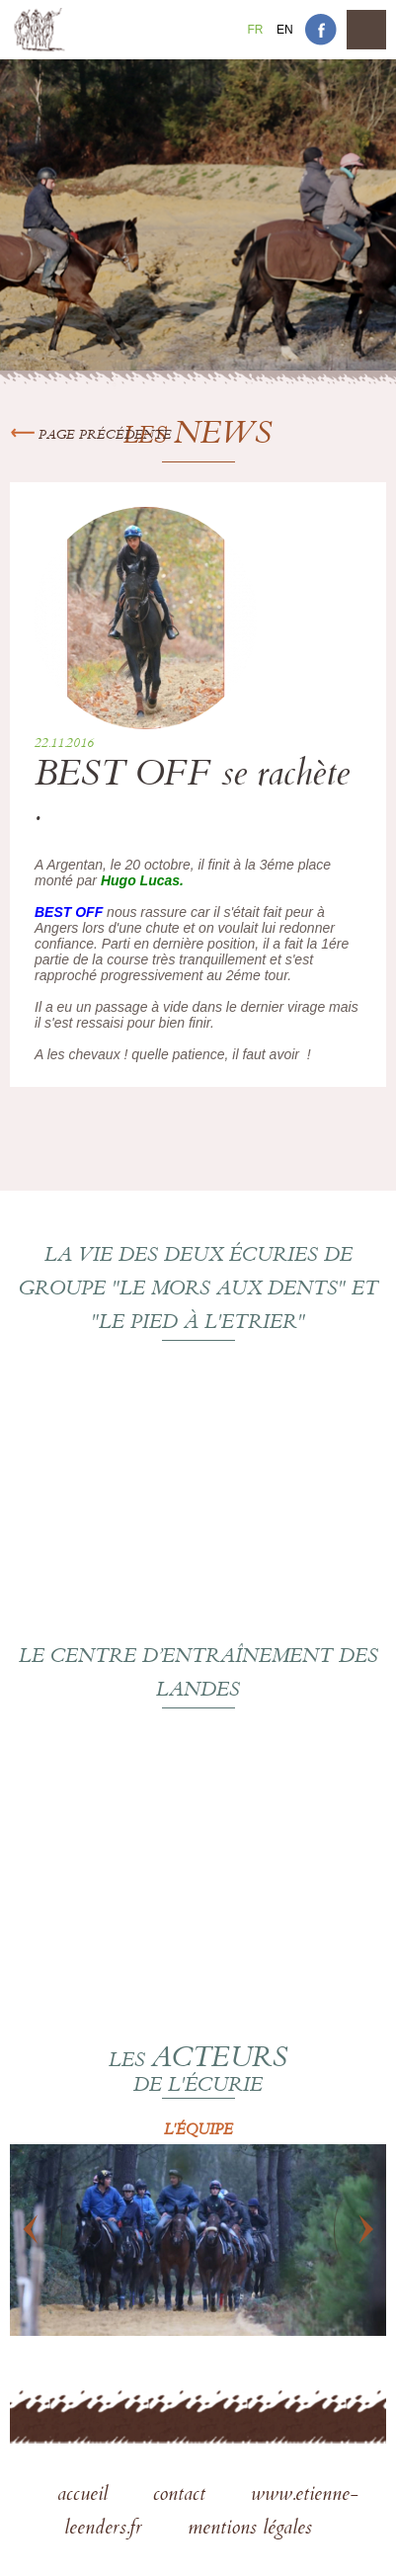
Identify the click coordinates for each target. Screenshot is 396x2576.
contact (182, 2496)
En (285, 30)
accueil (85, 2496)
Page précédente (91, 436)
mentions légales (250, 2529)
